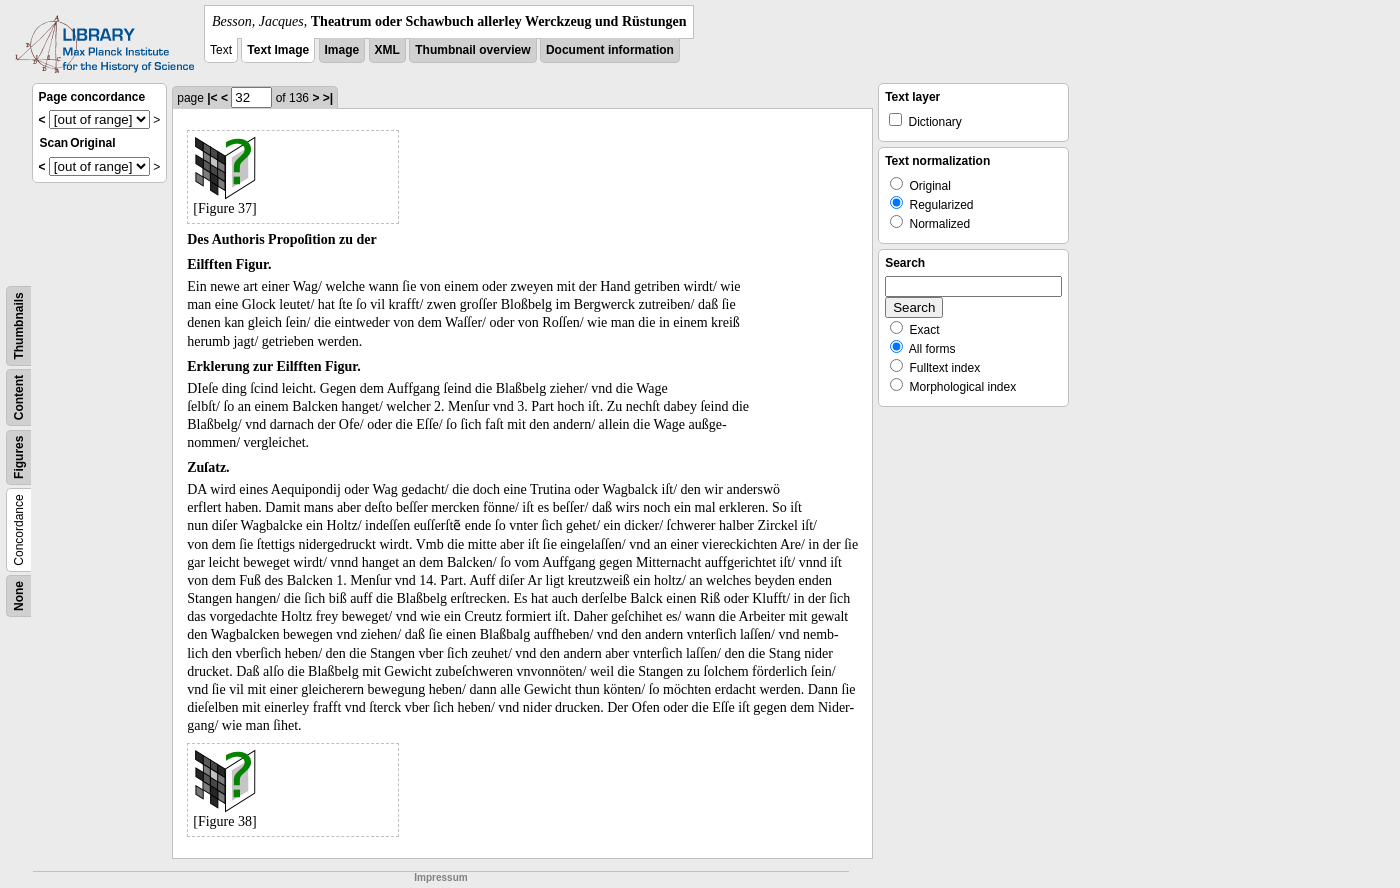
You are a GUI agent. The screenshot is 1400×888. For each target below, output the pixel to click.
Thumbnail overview (472, 50)
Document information (610, 50)
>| (328, 98)
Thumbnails (19, 325)
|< (212, 98)
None (19, 596)
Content (19, 397)
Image (342, 50)
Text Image (278, 50)
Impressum (440, 877)
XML (387, 50)
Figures (19, 457)
